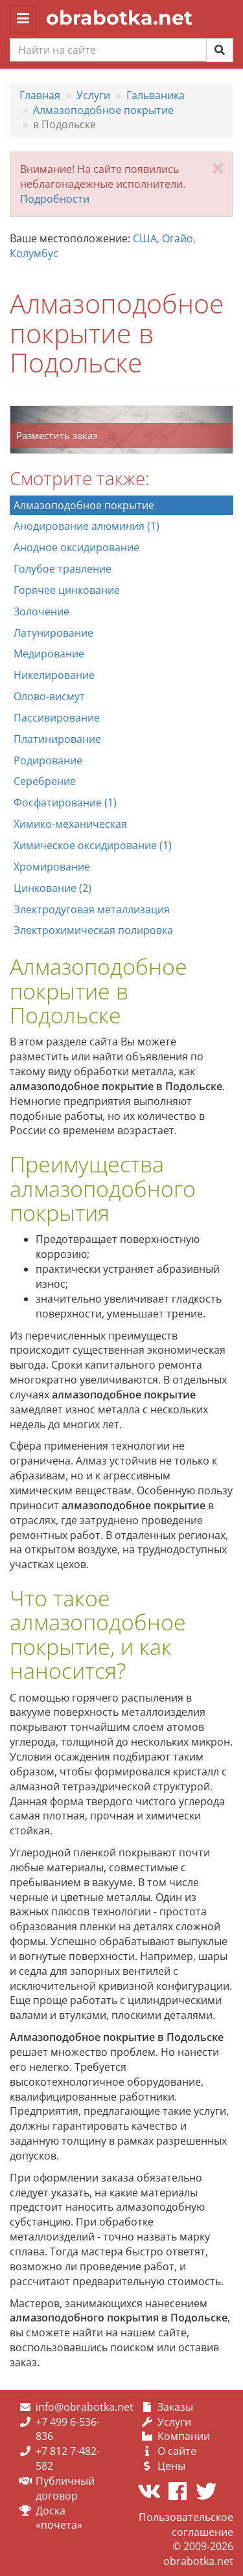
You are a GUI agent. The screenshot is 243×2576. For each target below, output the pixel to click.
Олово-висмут (49, 696)
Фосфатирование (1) (65, 802)
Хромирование (52, 867)
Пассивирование (57, 718)
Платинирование (57, 739)
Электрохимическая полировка (93, 930)
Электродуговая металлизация (92, 909)
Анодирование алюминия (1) (86, 526)
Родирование (48, 760)
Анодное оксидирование (76, 547)
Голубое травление (62, 569)
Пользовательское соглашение (186, 2524)
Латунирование (53, 633)
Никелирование (54, 675)
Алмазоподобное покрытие (84, 505)
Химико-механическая (70, 824)
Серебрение (45, 781)
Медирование (49, 653)
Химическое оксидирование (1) (93, 845)
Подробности (54, 199)
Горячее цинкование (67, 590)
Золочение (41, 611)
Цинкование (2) (52, 888)
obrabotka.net (119, 18)
